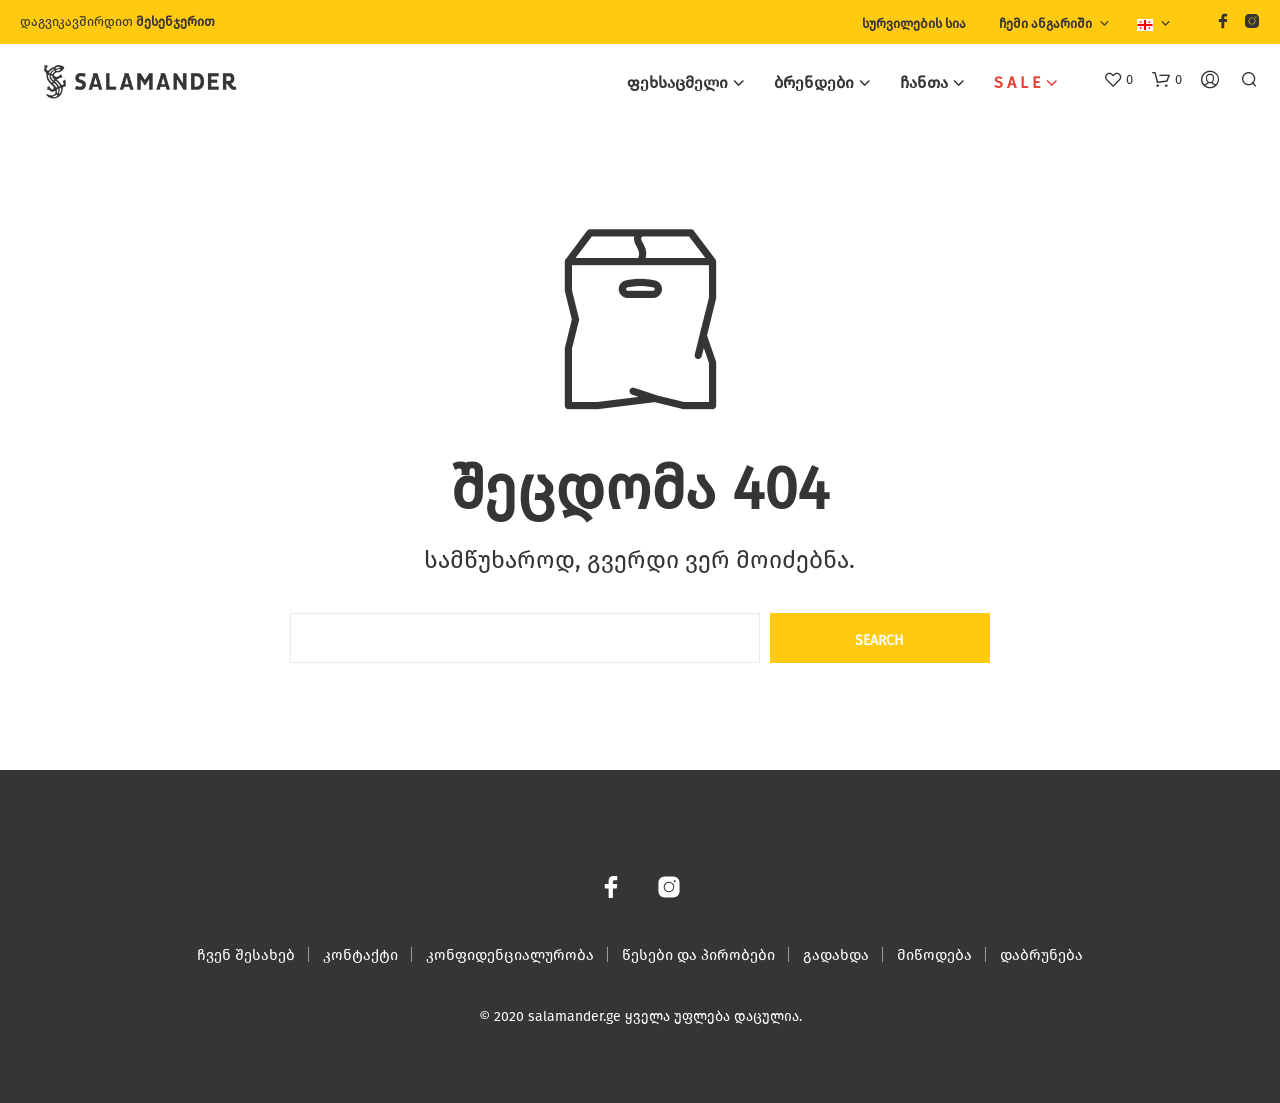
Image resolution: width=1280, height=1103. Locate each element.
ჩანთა (924, 82)
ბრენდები (814, 82)
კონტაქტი (360, 955)
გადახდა (836, 955)
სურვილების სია (914, 23)
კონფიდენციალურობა (510, 955)
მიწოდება (934, 955)
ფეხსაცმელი (677, 82)
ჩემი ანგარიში (1045, 23)
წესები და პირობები (698, 955)
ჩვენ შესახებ (246, 955)
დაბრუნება (1041, 955)
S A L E (1017, 82)
